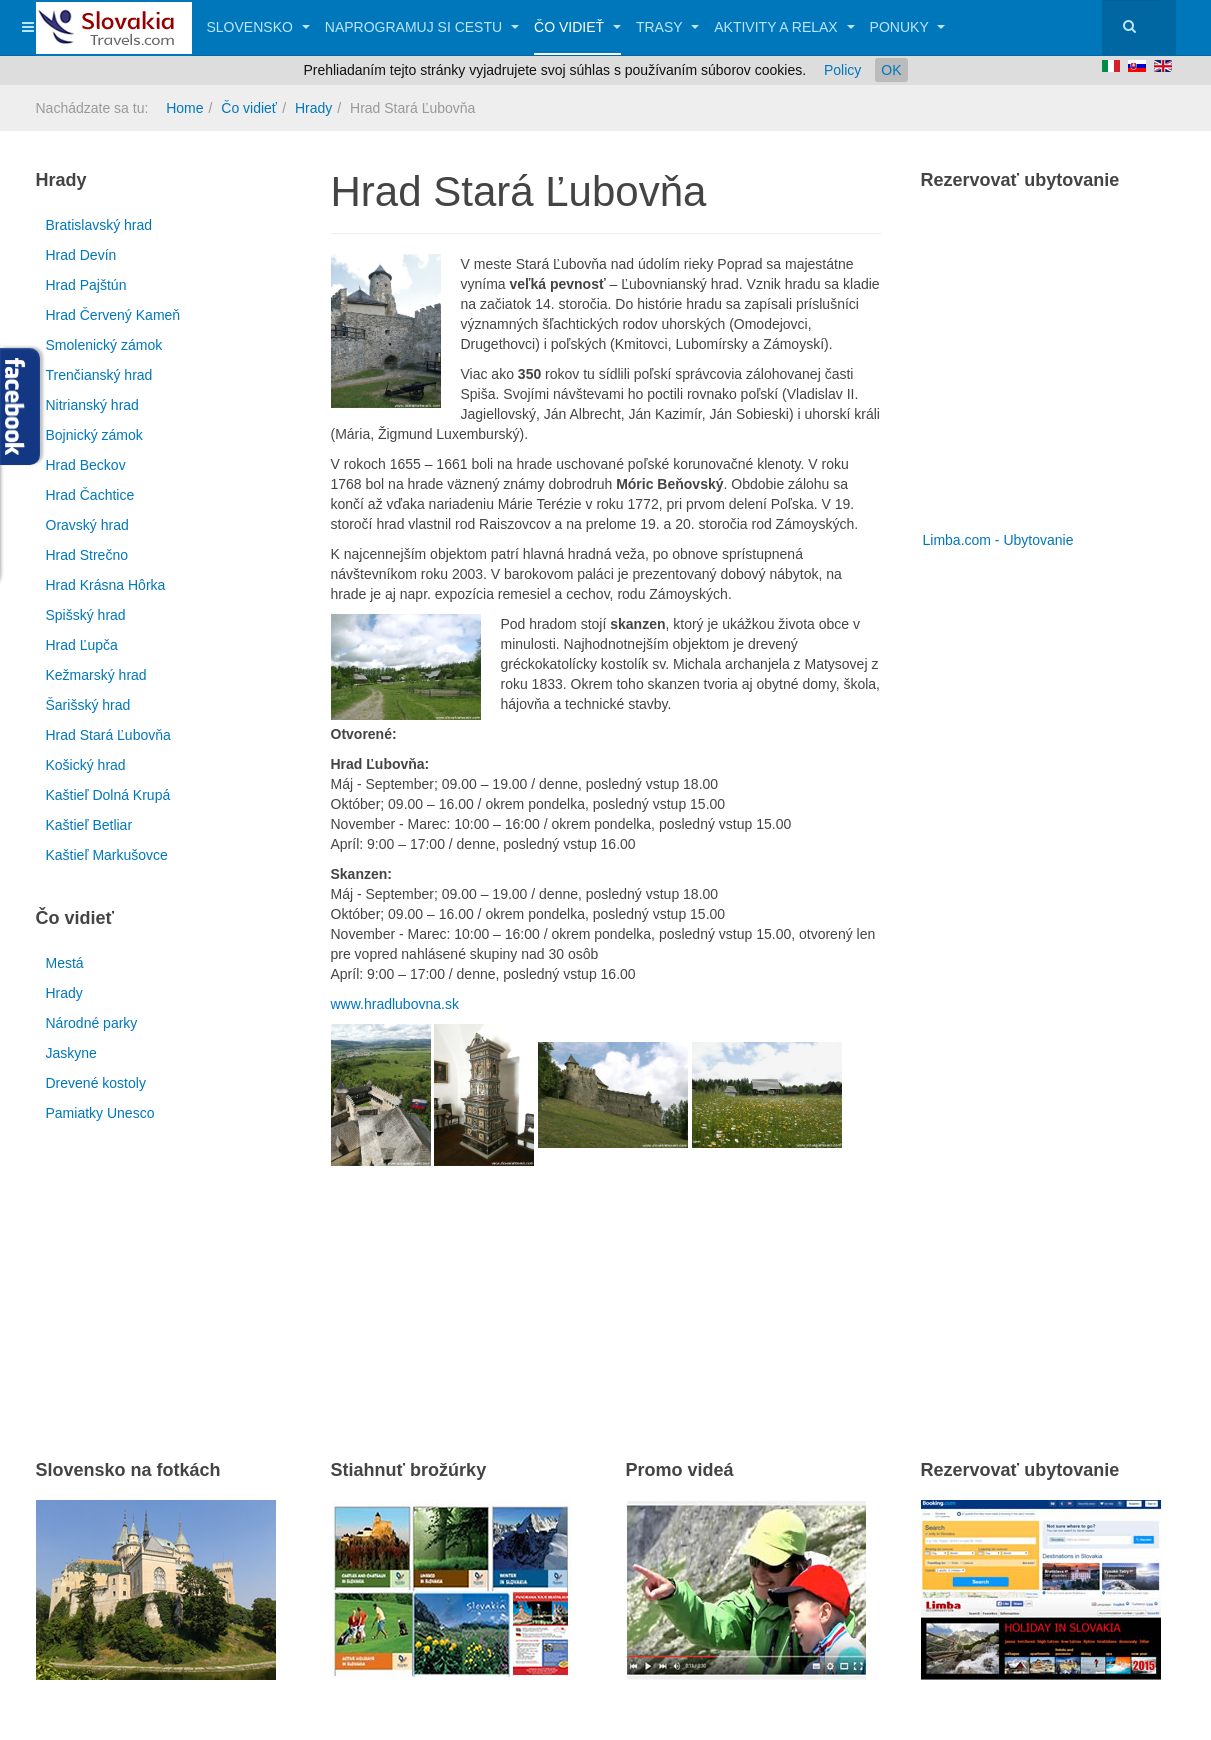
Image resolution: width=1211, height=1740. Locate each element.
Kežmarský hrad (96, 675)
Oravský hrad (87, 525)
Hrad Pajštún (86, 285)
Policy (842, 70)
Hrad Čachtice (90, 495)
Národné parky (92, 1023)
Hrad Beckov (86, 465)
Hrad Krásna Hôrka (106, 585)
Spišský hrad (86, 615)
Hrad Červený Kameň (113, 315)
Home (184, 108)
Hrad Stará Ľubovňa (108, 735)
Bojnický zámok (94, 435)
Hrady (313, 108)
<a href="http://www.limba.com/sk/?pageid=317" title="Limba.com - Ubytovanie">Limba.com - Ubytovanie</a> (1046, 368)
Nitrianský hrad (92, 405)
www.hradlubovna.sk (395, 1004)
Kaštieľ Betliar (89, 825)
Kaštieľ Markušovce (107, 855)
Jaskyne (71, 1053)
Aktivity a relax (784, 27)
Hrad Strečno (87, 555)
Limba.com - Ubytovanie (998, 540)
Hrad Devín (81, 255)
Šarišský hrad (88, 705)
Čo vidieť (577, 27)
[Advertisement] (565, 1286)
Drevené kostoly (96, 1083)
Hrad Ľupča (82, 645)
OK (891, 70)
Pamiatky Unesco (100, 1113)
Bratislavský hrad (99, 225)
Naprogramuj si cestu (422, 27)
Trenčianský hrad (99, 375)
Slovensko (258, 27)
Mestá (65, 963)
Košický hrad (86, 765)
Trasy (667, 27)
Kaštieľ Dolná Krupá (108, 795)
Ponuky (908, 27)
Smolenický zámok (104, 345)
